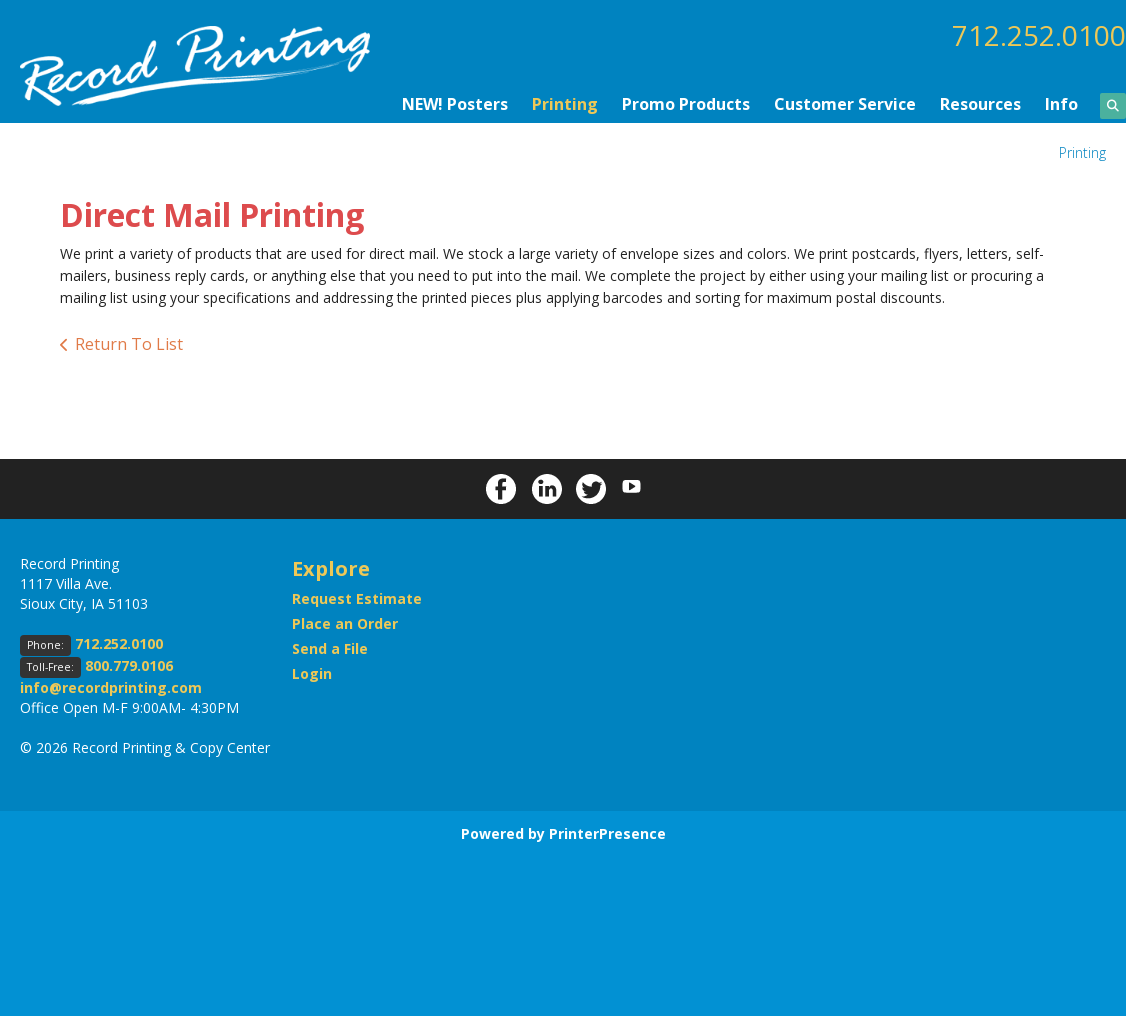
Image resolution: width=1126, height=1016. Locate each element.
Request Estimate (357, 598)
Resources (980, 104)
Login (312, 673)
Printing (565, 104)
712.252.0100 (1039, 35)
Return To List (129, 344)
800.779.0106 (129, 665)
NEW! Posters (455, 104)
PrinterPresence (607, 833)
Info (1061, 104)
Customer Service (845, 104)
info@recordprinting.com (111, 687)
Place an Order (345, 623)
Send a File (330, 648)
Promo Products (686, 104)
